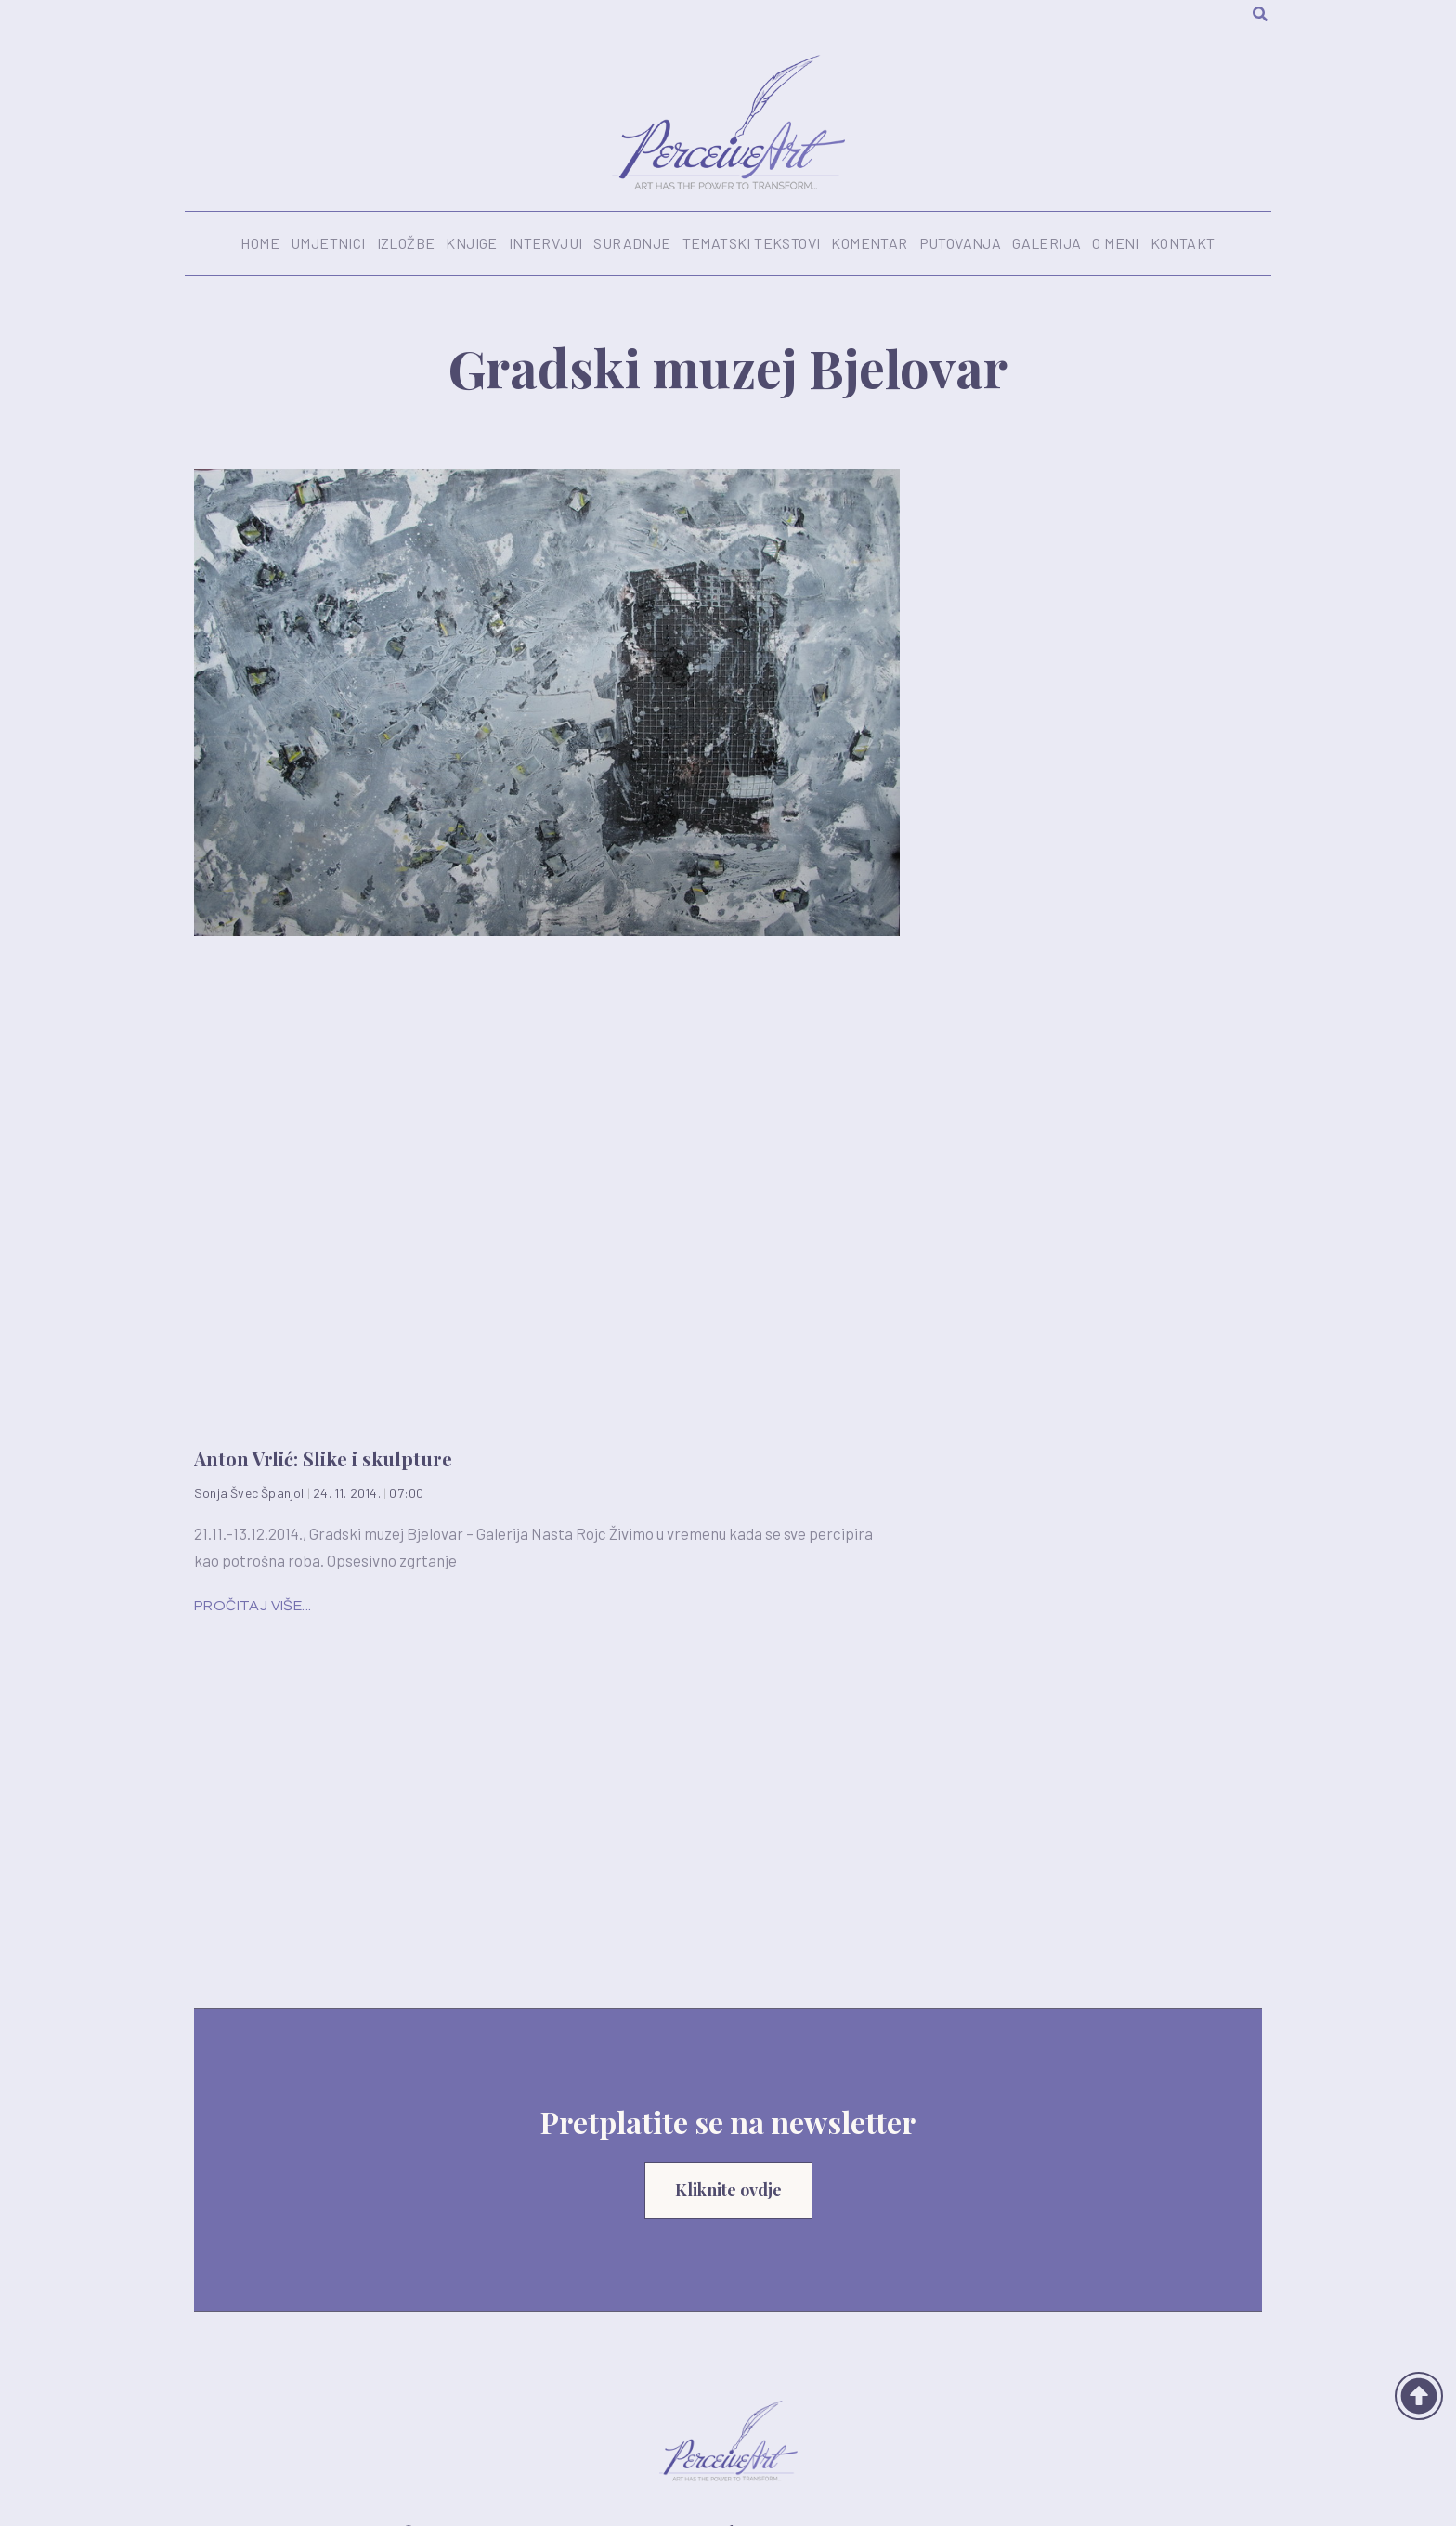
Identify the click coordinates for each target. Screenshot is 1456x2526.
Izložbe (406, 243)
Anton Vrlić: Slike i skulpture (323, 1458)
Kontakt (1183, 243)
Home (260, 243)
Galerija (1046, 243)
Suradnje (631, 243)
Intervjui (546, 243)
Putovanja (960, 243)
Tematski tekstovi (751, 243)
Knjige (471, 243)
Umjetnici (328, 243)
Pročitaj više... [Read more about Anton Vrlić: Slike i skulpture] (252, 1605)
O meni (1115, 243)
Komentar (869, 243)
